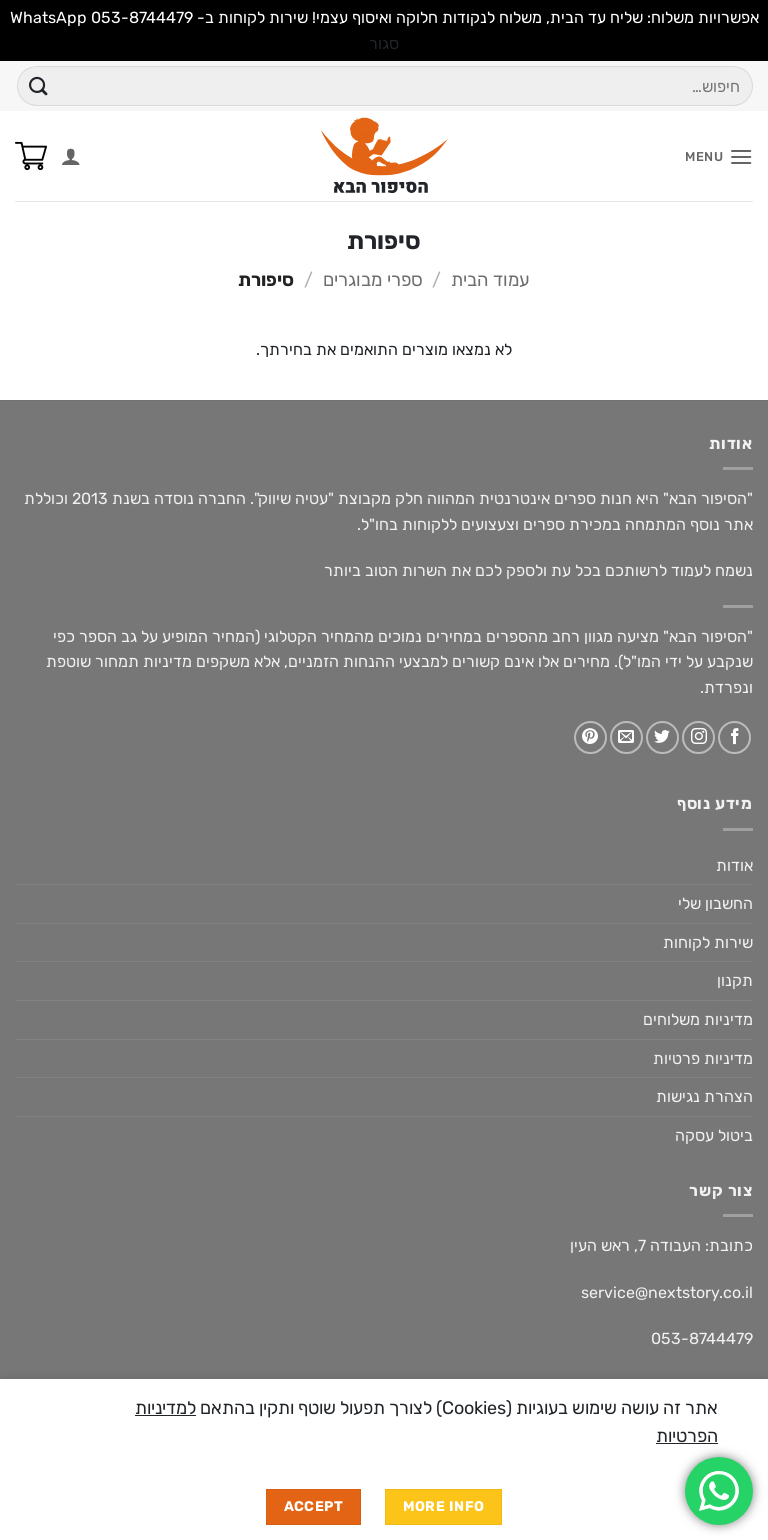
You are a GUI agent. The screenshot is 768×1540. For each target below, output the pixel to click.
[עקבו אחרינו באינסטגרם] (698, 737)
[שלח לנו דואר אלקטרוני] (626, 737)
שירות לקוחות (708, 942)
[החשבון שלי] (71, 156)
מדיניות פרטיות (703, 1058)
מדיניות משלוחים (698, 1019)
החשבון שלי (715, 903)
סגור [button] (384, 43)
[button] (719, 156)
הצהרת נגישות (704, 1096)
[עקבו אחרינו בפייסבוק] (734, 737)
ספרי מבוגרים (373, 280)
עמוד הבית (490, 280)
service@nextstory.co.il (667, 1292)
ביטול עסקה (714, 1135)
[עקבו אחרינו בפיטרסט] (590, 737)
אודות (734, 865)
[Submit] (39, 86)
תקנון (735, 980)
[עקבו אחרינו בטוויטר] (662, 737)
